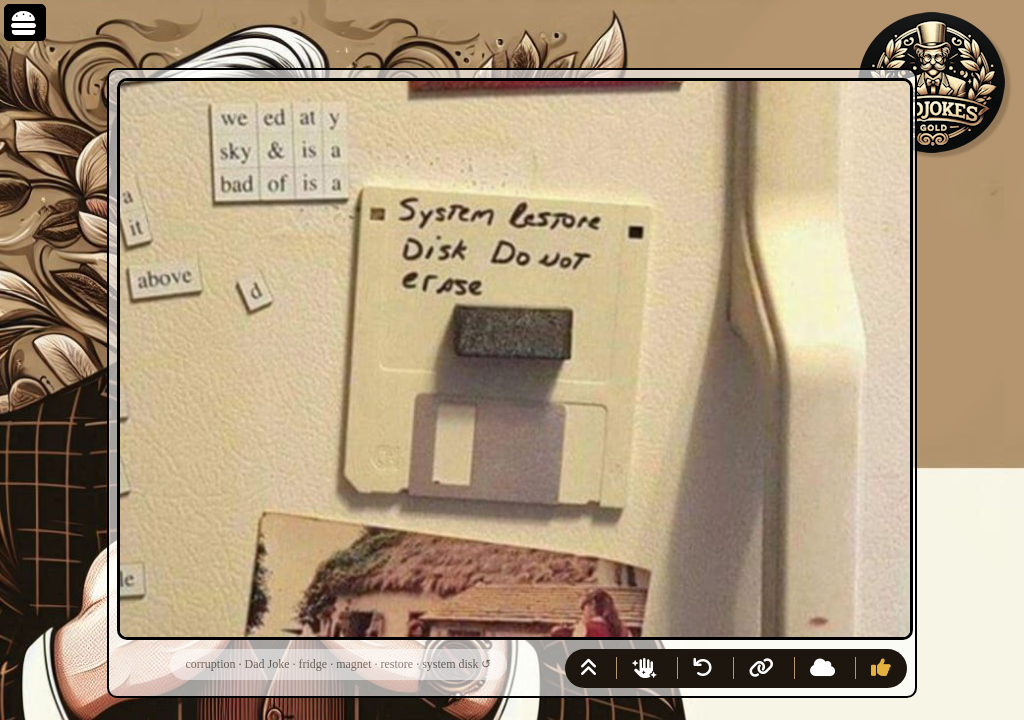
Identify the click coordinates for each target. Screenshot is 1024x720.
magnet (353, 664)
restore (396, 664)
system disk (450, 664)
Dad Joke (267, 664)
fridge (313, 664)
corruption (211, 664)
